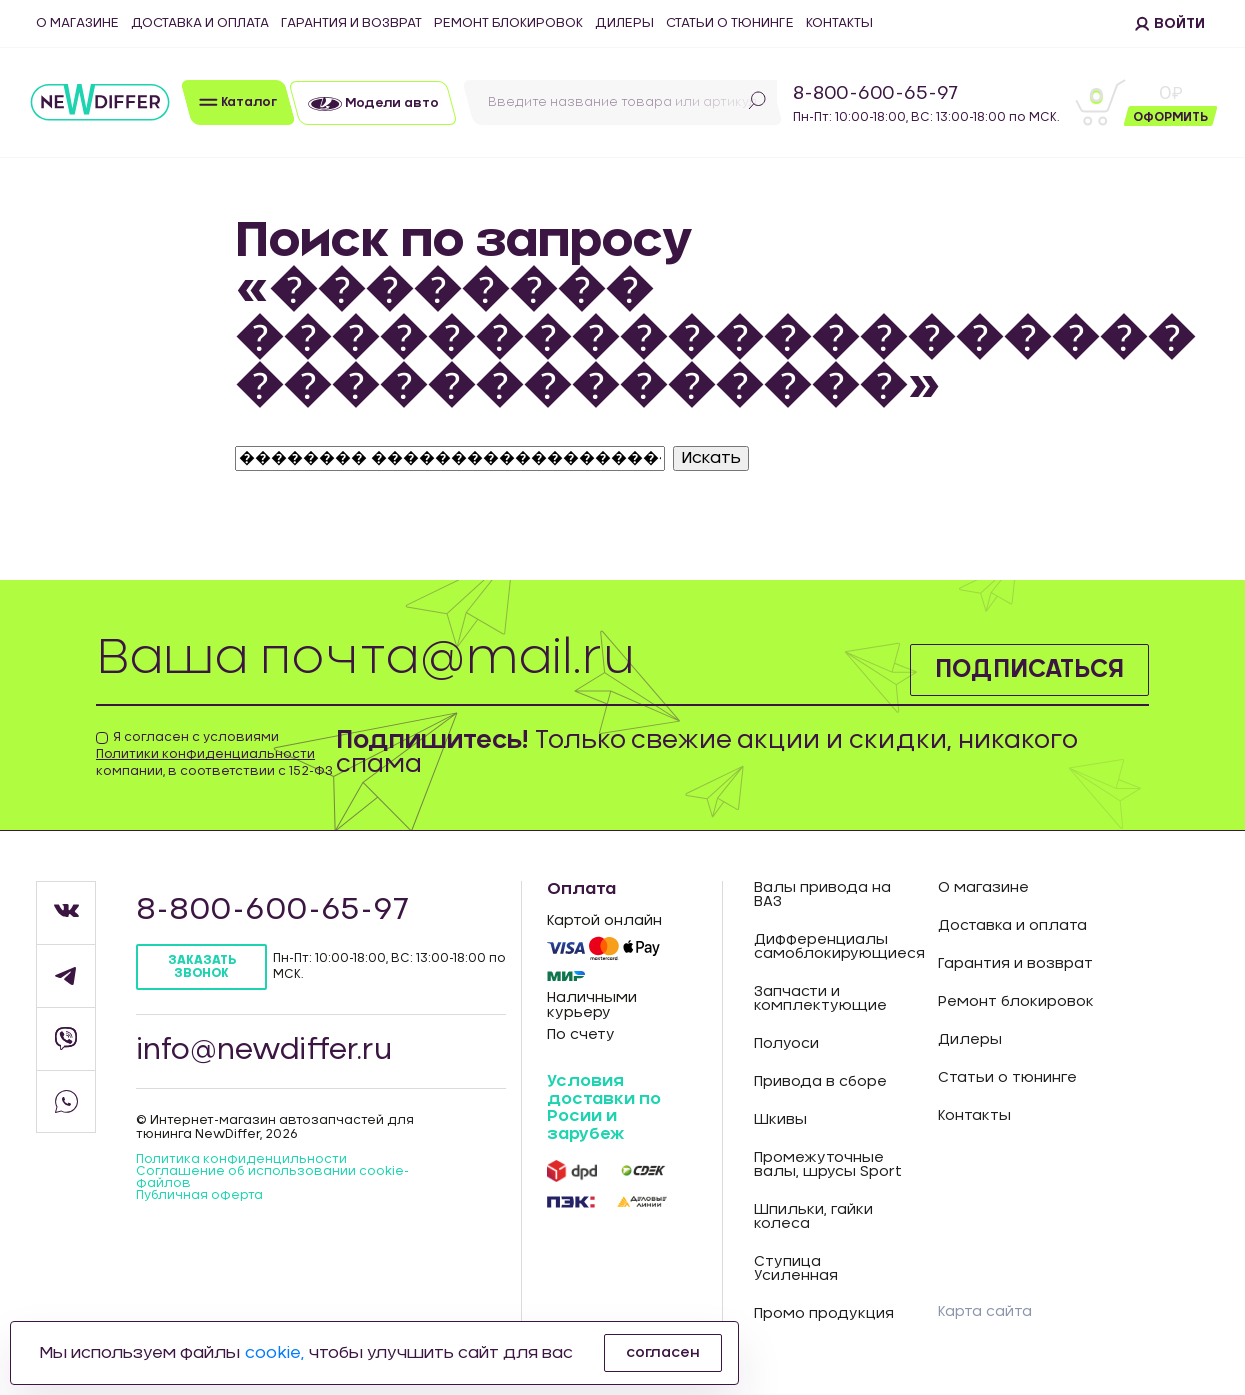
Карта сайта (985, 1312)
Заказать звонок (202, 966)
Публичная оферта (199, 1195)
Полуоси (786, 1044)
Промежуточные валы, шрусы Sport (828, 1165)
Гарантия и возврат (351, 23)
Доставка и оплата (200, 23)
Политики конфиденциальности (205, 754)
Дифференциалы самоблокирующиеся (831, 947)
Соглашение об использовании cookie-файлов (272, 1177)
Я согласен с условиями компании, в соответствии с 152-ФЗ (214, 754)
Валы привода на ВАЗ (822, 895)
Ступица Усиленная (796, 1269)
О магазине (77, 23)
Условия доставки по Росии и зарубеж (604, 1107)
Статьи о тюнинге (730, 23)
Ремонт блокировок (508, 23)
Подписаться (1029, 670)
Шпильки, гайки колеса (813, 1217)
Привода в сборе (820, 1082)
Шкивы (780, 1120)
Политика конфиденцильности (241, 1159)
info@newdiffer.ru (264, 1051)
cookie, (274, 1353)
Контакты (839, 23)
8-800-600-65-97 (875, 94)
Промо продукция (824, 1314)
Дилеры (624, 23)
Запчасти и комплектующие (820, 999)
